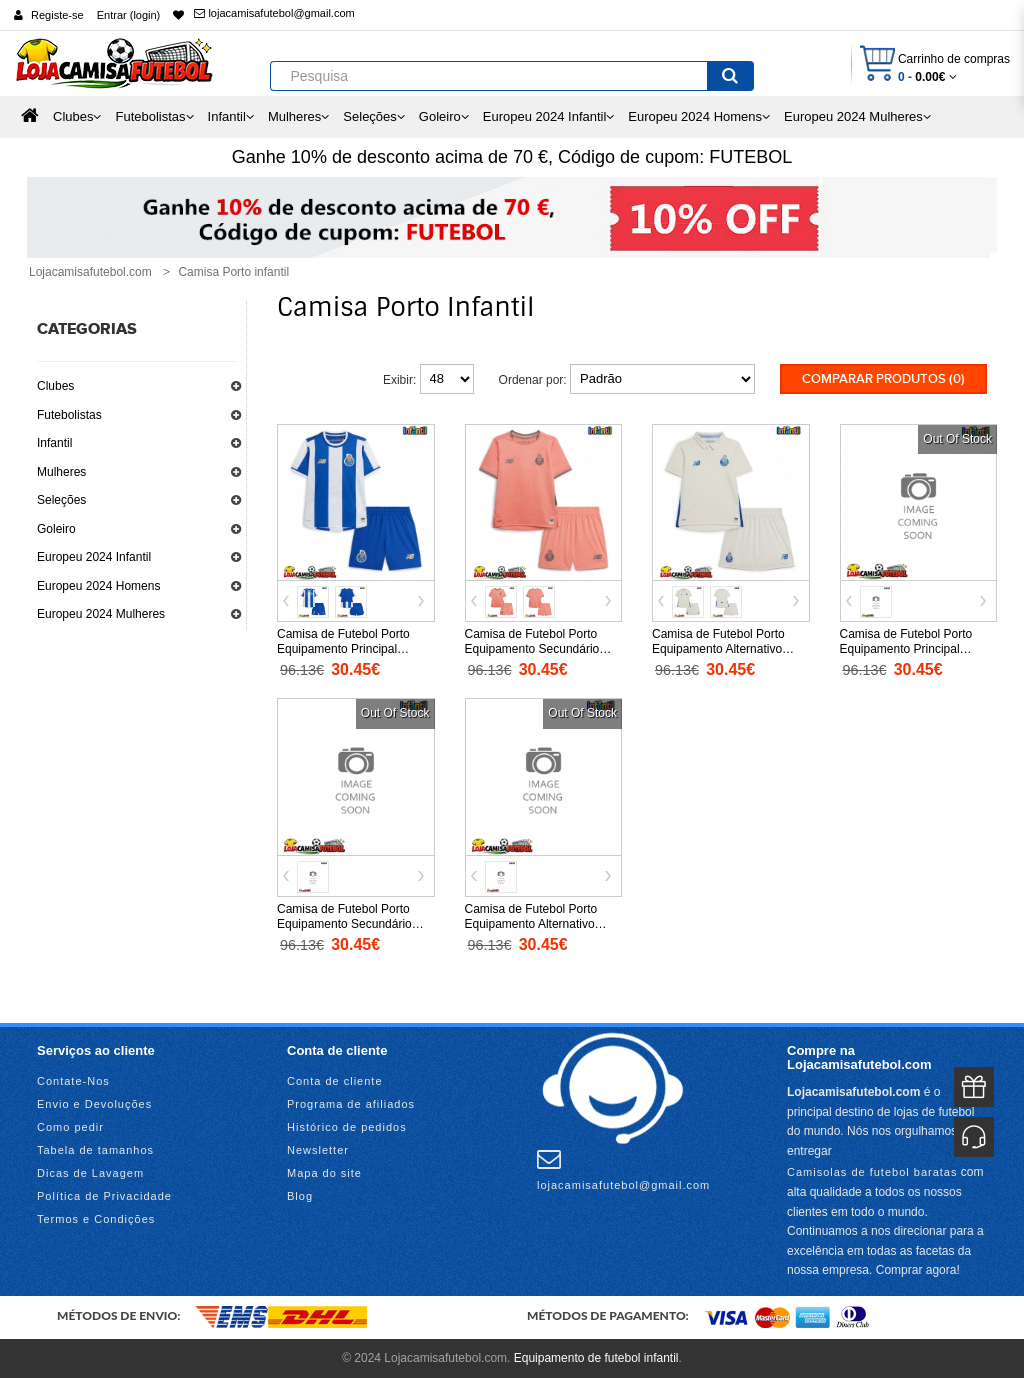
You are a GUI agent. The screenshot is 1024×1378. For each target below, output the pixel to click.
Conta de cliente (335, 1081)
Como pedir (70, 1127)
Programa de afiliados (351, 1104)
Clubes (55, 386)
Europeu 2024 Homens (98, 586)
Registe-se (57, 15)
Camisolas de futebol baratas (872, 1172)
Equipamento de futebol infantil (596, 1358)
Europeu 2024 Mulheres (101, 614)
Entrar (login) (129, 15)
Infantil (54, 443)
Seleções (61, 500)
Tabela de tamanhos (95, 1150)
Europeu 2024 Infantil (94, 557)
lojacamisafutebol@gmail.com (274, 13)
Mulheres (61, 472)
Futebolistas (69, 415)
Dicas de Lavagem (90, 1173)
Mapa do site (324, 1173)
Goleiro (56, 529)
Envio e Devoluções (94, 1104)
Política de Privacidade (104, 1196)
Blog (300, 1196)
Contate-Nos (73, 1081)
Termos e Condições (96, 1219)
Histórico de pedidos (347, 1127)
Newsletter (318, 1150)
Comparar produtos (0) (883, 379)
